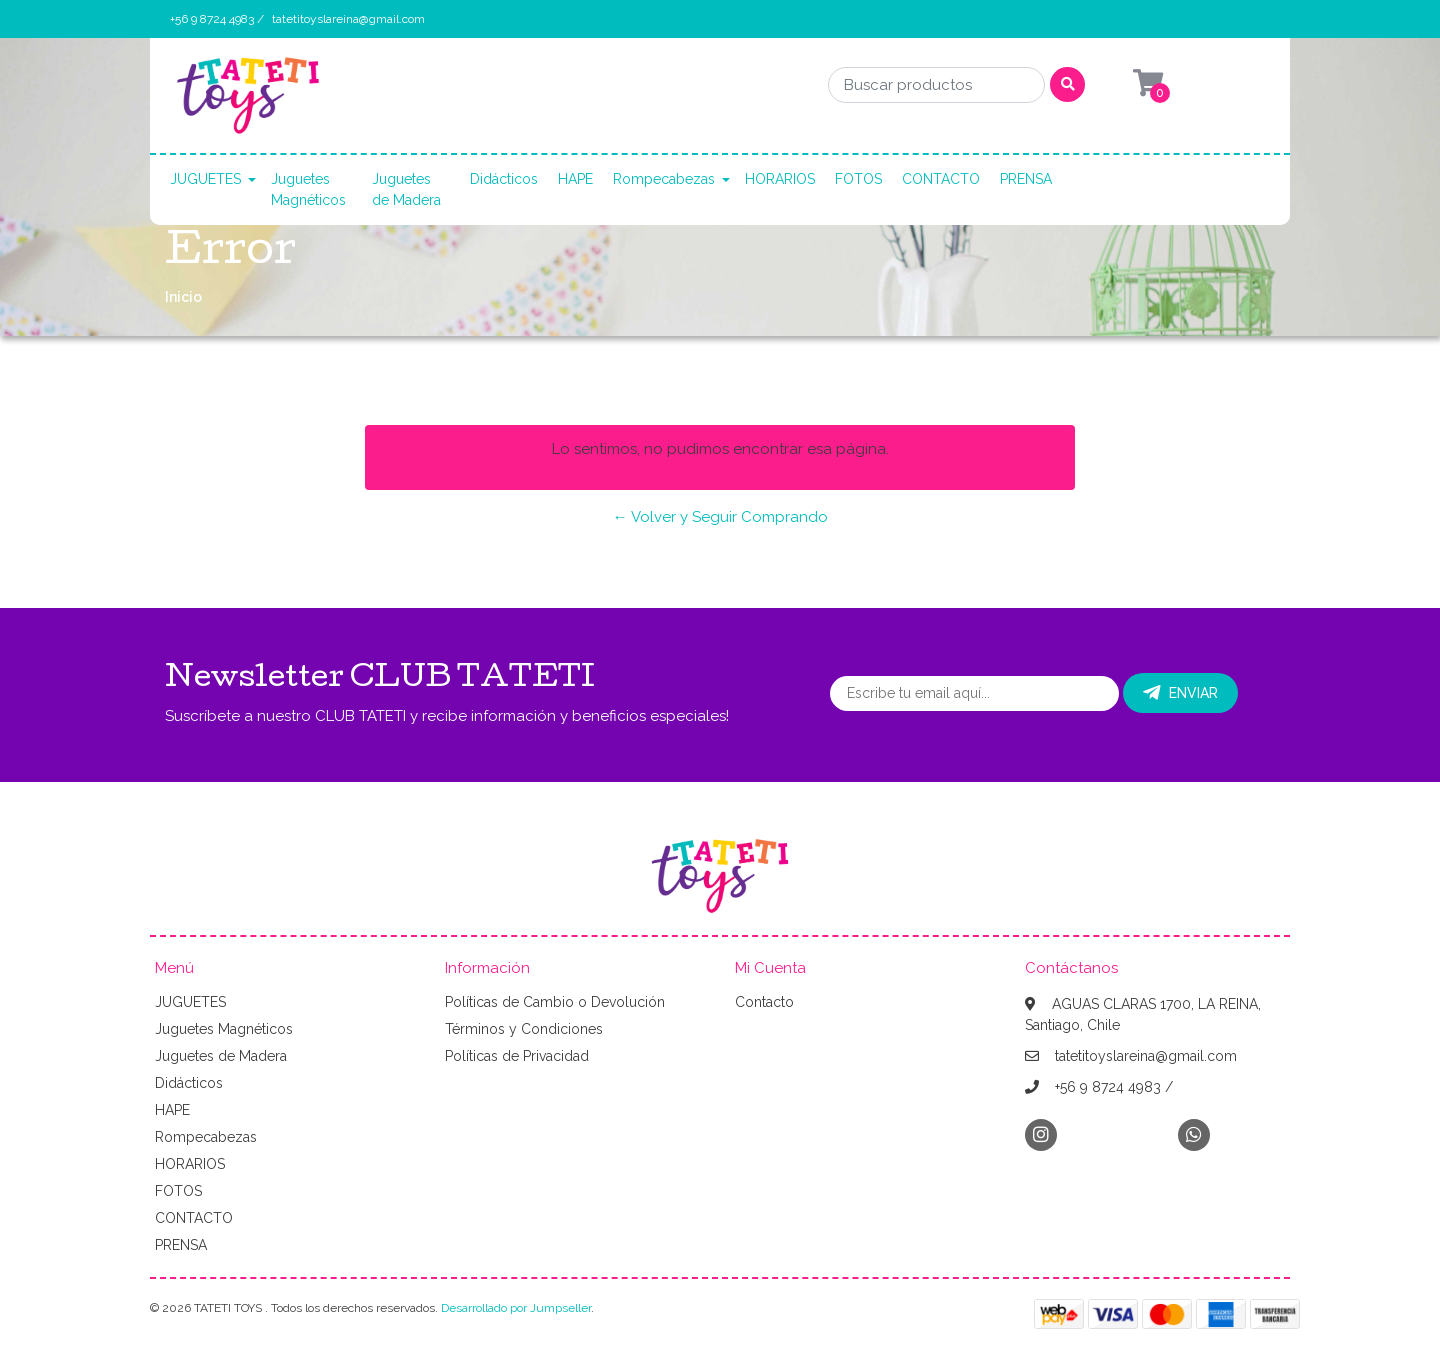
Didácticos (504, 179)
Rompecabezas (664, 179)
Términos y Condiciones (524, 1029)
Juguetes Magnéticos (308, 189)
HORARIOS (780, 179)
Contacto (764, 1002)
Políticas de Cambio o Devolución (555, 1002)
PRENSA (1026, 179)
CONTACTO (941, 179)
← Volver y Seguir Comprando (720, 517)
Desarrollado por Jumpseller (516, 1308)
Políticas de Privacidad (517, 1056)
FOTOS (858, 179)
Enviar (1180, 693)
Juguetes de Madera (406, 189)
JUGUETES (205, 179)
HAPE (575, 179)
